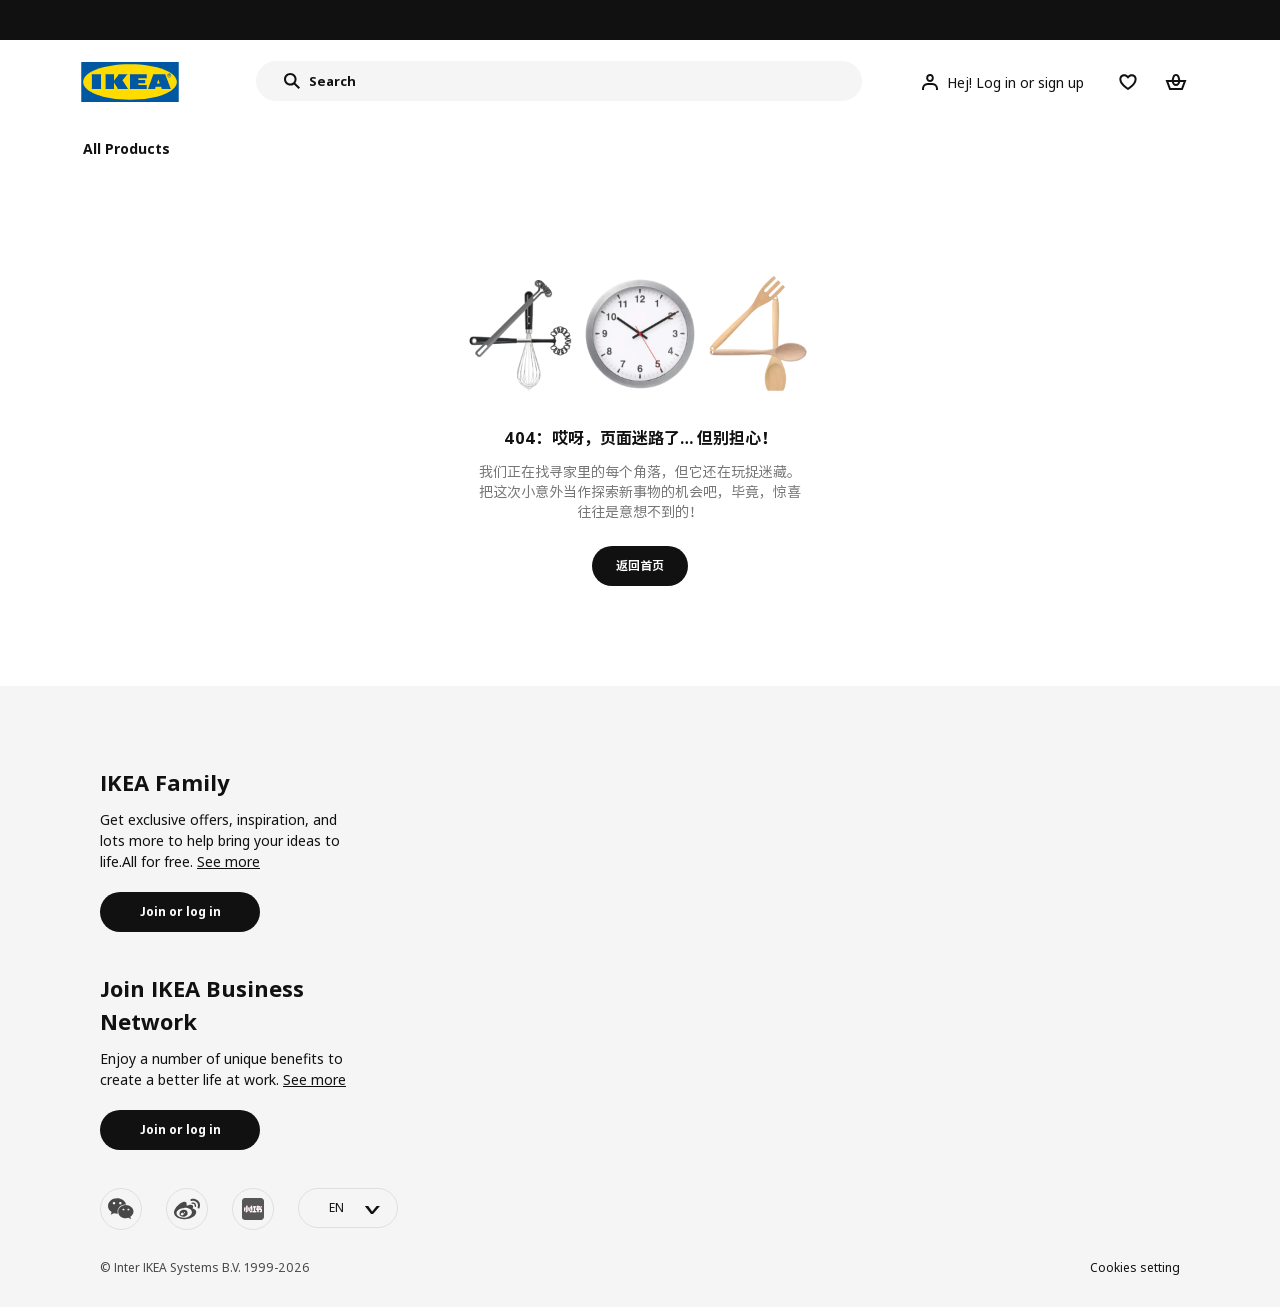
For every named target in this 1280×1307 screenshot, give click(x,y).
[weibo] (187, 1209)
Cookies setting (1135, 1267)
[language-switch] (348, 1208)
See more (228, 861)
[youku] (253, 1209)
